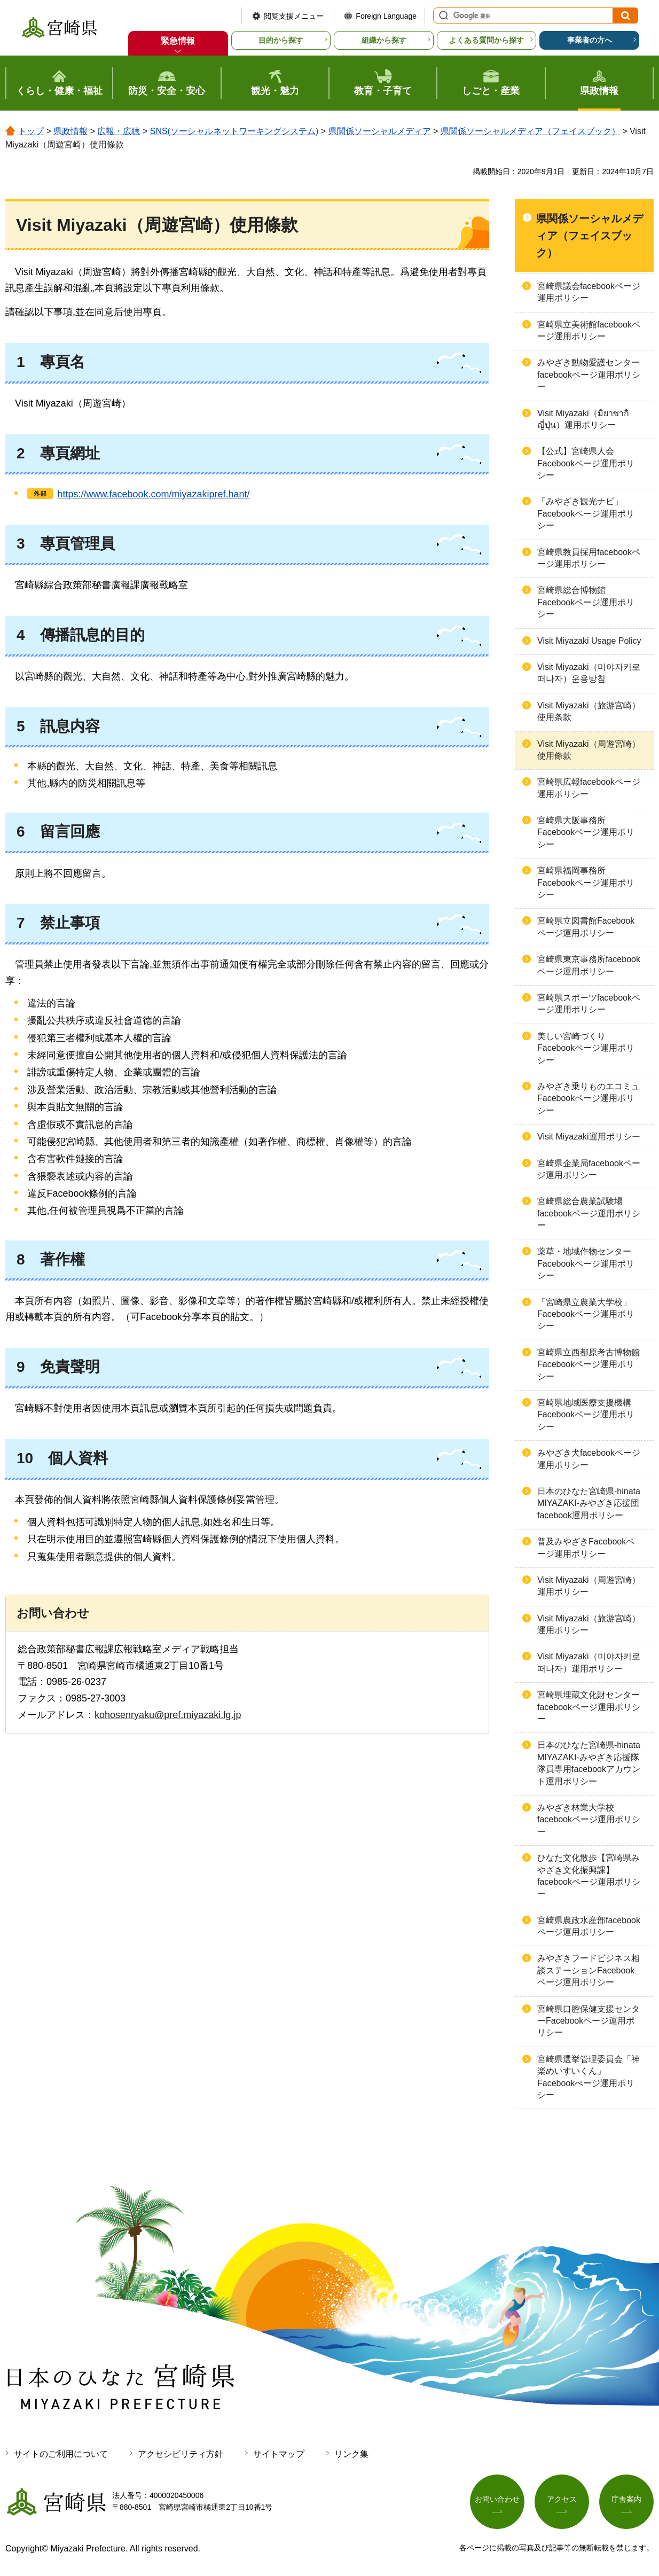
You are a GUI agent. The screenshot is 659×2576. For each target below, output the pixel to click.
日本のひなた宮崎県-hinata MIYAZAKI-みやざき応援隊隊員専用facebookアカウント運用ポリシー (588, 1762)
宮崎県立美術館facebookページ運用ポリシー (588, 330)
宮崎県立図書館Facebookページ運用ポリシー (585, 926)
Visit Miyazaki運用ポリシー (588, 1136)
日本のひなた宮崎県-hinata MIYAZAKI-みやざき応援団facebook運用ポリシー (588, 1503)
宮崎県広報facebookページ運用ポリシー (588, 787)
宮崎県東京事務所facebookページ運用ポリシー (588, 965)
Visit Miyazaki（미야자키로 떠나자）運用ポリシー (588, 1662)
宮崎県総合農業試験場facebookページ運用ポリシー (588, 1213)
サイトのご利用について (61, 2453)
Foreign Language (386, 16)
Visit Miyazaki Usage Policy (589, 640)
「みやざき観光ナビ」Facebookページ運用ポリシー (585, 513)
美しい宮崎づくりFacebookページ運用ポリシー (585, 1048)
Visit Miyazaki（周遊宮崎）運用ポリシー (588, 1585)
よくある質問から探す (486, 40)
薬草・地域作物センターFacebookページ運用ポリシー (585, 1263)
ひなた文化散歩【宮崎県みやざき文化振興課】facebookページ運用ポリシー (588, 1875)
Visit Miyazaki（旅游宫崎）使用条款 (588, 711)
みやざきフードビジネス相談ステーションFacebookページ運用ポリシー (588, 1970)
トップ (31, 131)
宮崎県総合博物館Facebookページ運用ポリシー (585, 602)
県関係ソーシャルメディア (379, 131)
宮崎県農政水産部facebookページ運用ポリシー (588, 1926)
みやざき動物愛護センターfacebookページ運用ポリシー (588, 374)
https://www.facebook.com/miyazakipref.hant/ (153, 494)
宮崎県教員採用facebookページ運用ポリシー (588, 558)
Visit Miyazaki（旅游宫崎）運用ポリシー (588, 1624)
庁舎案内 (626, 2499)
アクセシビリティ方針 (180, 2453)
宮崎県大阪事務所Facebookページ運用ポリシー (585, 832)
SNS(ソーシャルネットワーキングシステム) (234, 131)
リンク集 (351, 2453)
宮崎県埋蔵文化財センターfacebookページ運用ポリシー (588, 1706)
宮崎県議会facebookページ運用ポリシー (588, 292)
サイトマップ (278, 2453)
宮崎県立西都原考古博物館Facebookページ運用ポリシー (588, 1364)
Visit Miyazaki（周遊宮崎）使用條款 (588, 749)
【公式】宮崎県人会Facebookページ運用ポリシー (585, 463)
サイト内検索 (442, 15)
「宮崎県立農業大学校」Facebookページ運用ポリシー (585, 1314)
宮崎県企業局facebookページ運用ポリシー (588, 1169)
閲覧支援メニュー (294, 16)
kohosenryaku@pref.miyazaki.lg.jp (168, 1714)
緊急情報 (178, 40)
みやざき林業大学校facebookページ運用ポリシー (588, 1819)
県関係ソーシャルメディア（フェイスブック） (530, 131)
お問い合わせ (497, 2499)
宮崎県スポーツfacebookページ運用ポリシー (588, 1003)
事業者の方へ (589, 40)
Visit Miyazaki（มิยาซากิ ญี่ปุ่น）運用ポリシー (583, 419)
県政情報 (70, 131)
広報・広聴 (118, 131)
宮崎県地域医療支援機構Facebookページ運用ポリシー (585, 1414)
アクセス (562, 2499)
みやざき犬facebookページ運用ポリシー (588, 1458)
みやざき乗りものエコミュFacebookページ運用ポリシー (588, 1098)
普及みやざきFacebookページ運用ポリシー (585, 1547)
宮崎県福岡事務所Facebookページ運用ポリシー (585, 882)
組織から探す (384, 40)
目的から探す (280, 40)
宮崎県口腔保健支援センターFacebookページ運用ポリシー (588, 2021)
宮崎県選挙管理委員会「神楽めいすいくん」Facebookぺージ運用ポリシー (588, 2077)
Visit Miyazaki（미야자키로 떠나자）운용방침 (588, 672)
